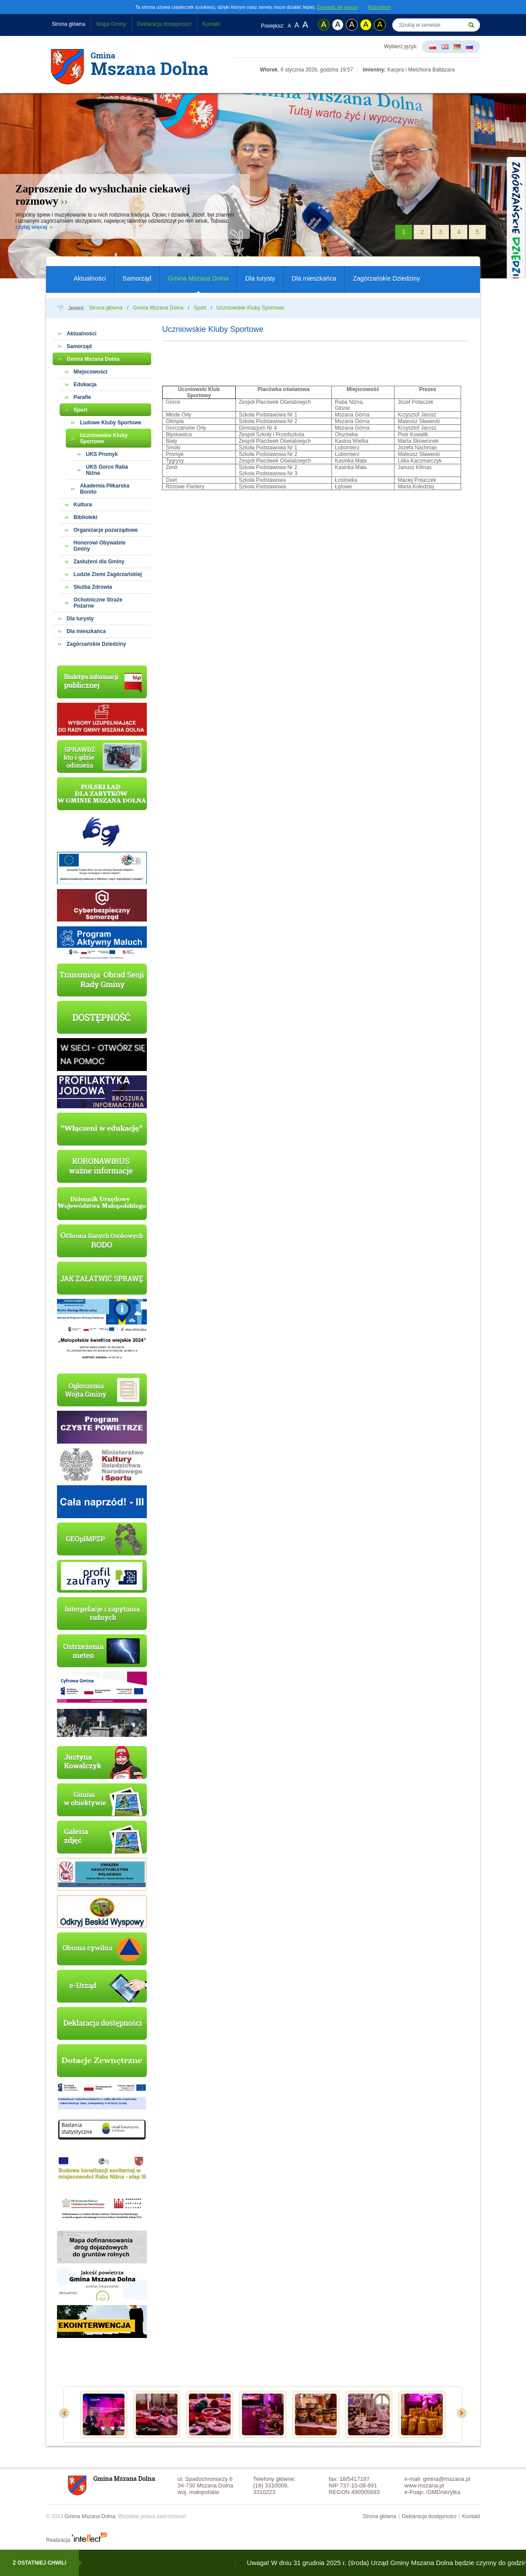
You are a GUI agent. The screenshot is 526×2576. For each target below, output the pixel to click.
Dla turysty (260, 278)
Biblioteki (85, 517)
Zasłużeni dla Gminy (99, 562)
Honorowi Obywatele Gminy (100, 546)
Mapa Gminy (111, 24)
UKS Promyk (102, 454)
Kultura (83, 505)
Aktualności (90, 278)
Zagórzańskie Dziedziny (386, 278)
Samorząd (137, 278)
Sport (200, 308)
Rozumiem (379, 7)
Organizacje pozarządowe (106, 530)
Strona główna (68, 24)
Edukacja (85, 384)
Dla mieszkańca (314, 278)
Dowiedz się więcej (337, 7)
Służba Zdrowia (93, 587)
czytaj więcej (31, 227)
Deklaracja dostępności (164, 24)
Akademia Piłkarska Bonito (104, 489)
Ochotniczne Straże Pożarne (98, 603)
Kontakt (211, 24)
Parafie (82, 397)
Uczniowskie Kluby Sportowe (250, 308)
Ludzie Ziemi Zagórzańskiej (108, 574)
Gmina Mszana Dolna (198, 278)
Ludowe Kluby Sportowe (110, 423)
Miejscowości (90, 372)
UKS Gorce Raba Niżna (107, 470)
